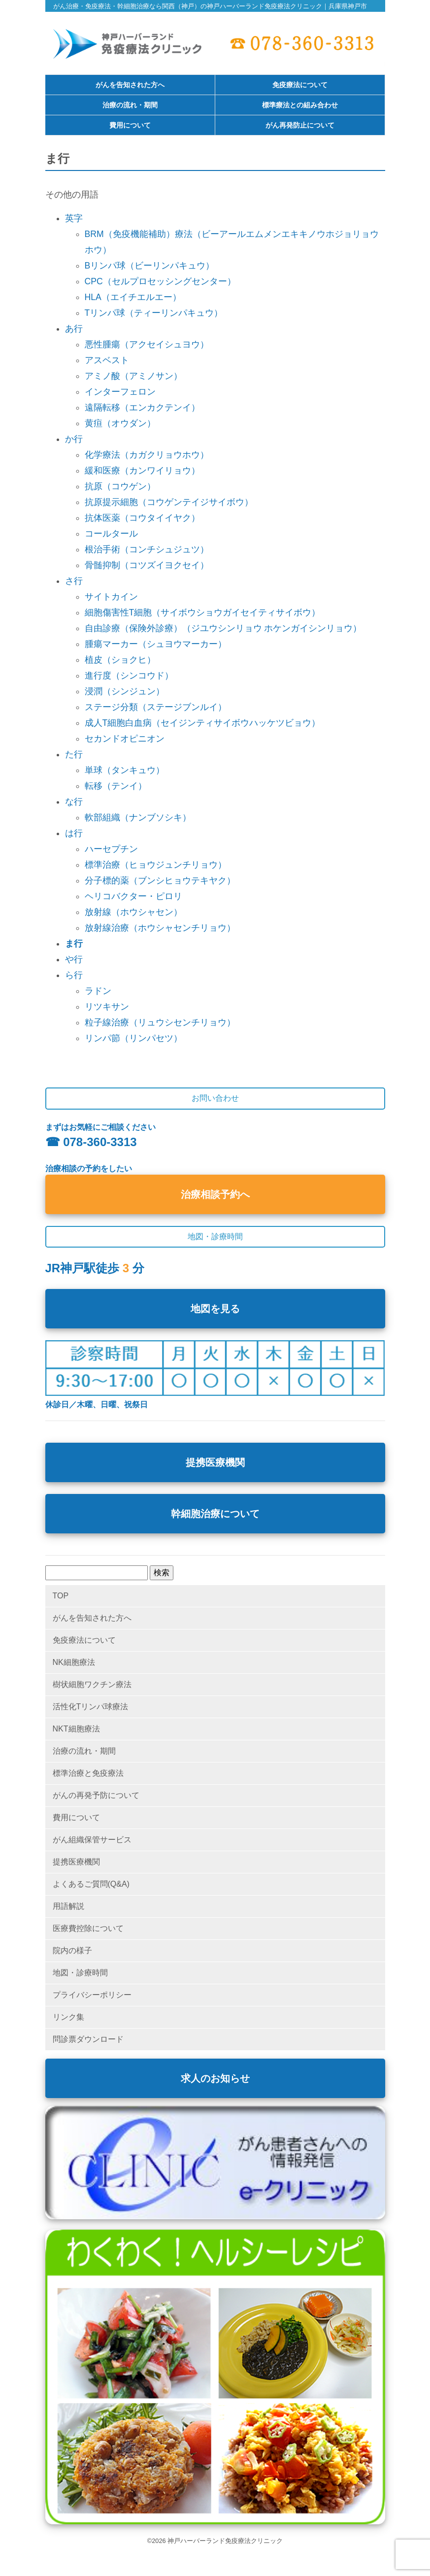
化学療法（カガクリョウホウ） (147, 455)
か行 (74, 439)
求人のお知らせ (215, 2078)
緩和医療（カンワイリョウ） (142, 470)
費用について (130, 126)
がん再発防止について (299, 126)
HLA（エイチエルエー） (133, 297)
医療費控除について (88, 1928)
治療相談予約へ (215, 1194)
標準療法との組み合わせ (300, 105)
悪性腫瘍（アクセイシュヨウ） (147, 344)
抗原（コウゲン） (120, 486)
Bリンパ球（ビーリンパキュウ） (150, 266)
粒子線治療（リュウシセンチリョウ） (160, 1022)
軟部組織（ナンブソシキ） (138, 817)
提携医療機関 (215, 1462)
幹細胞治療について (215, 1513)
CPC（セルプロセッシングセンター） (160, 281)
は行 (74, 833)
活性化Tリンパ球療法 (91, 1706)
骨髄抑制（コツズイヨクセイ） (147, 565)
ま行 (74, 944)
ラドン (98, 991)
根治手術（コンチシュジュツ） (147, 549)
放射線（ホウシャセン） (133, 912)
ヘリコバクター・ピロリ (133, 896)
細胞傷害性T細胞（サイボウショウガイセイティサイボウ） (203, 612)
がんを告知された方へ (130, 85)
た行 (74, 754)
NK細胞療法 (74, 1662)
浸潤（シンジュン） (125, 691)
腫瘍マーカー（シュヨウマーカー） (156, 644)
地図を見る (215, 1308)
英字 (74, 218)
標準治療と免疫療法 (88, 1773)
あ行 (74, 329)
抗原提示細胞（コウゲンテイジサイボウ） (169, 502)
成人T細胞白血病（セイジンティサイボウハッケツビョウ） (203, 723)
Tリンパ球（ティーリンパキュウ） (154, 313)
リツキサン (107, 1007)
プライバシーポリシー (92, 1995)
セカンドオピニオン (125, 739)
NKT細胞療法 (76, 1729)
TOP (61, 1596)
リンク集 (68, 2017)
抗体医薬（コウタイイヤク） (142, 518)
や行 (74, 959)
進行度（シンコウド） (129, 675)
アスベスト (107, 360)
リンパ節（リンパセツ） (133, 1038)
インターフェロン (120, 392)
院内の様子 (72, 1950)
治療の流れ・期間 (130, 105)
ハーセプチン (111, 849)
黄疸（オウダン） (120, 423)
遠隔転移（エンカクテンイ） (142, 407)
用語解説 (68, 1906)
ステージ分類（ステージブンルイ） (156, 707)
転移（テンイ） (116, 786)
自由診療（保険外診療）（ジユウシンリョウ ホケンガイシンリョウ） (223, 628)
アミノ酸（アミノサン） (133, 376)
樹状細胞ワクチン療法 (92, 1684)
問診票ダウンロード (88, 2039)
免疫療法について (300, 85)
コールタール (111, 534)
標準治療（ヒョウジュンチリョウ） (156, 865)
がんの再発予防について (96, 1795)
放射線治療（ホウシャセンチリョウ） (160, 928)
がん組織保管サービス (92, 1839)
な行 (74, 802)
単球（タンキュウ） (125, 770)
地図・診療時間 (80, 1972)
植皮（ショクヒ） (120, 660)
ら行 (74, 975)
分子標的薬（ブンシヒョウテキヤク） (160, 880)
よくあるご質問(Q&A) (91, 1884)
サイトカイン (111, 597)
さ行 (74, 581)
